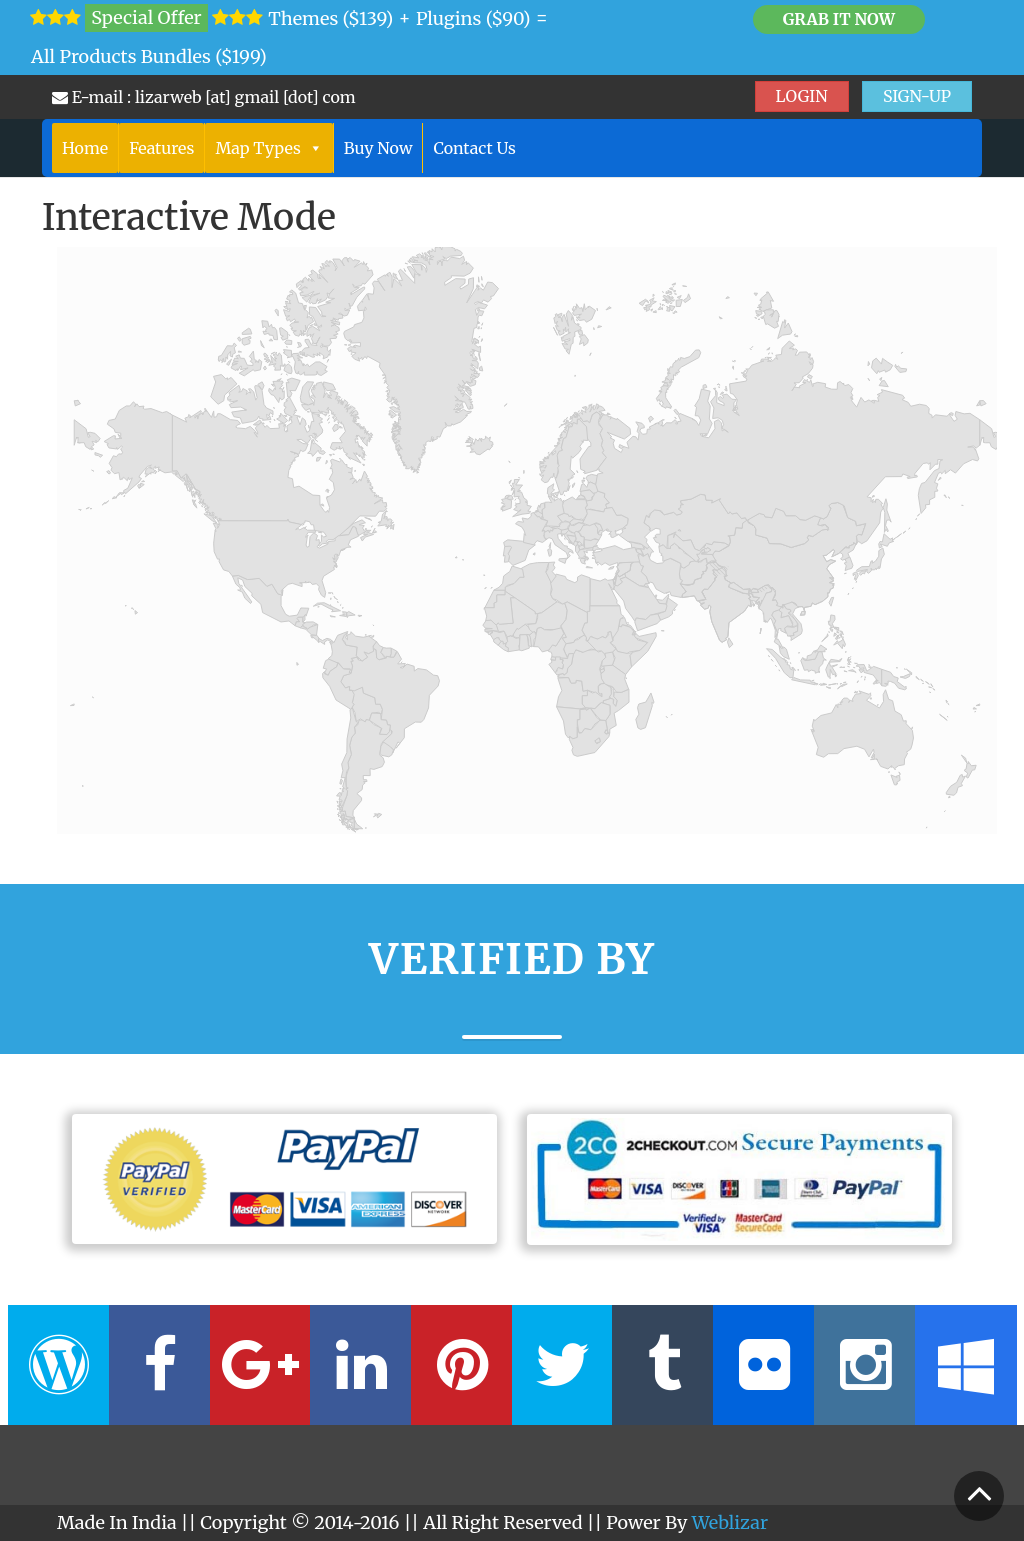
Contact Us (474, 148)
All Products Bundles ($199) (149, 56)
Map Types (268, 148)
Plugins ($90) (473, 18)
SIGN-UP (917, 96)
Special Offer (146, 17)
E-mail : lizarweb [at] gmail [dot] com (204, 97)
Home (85, 148)
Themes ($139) (330, 18)
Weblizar (730, 1522)
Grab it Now (839, 19)
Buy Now (378, 148)
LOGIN (802, 96)
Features (161, 148)
